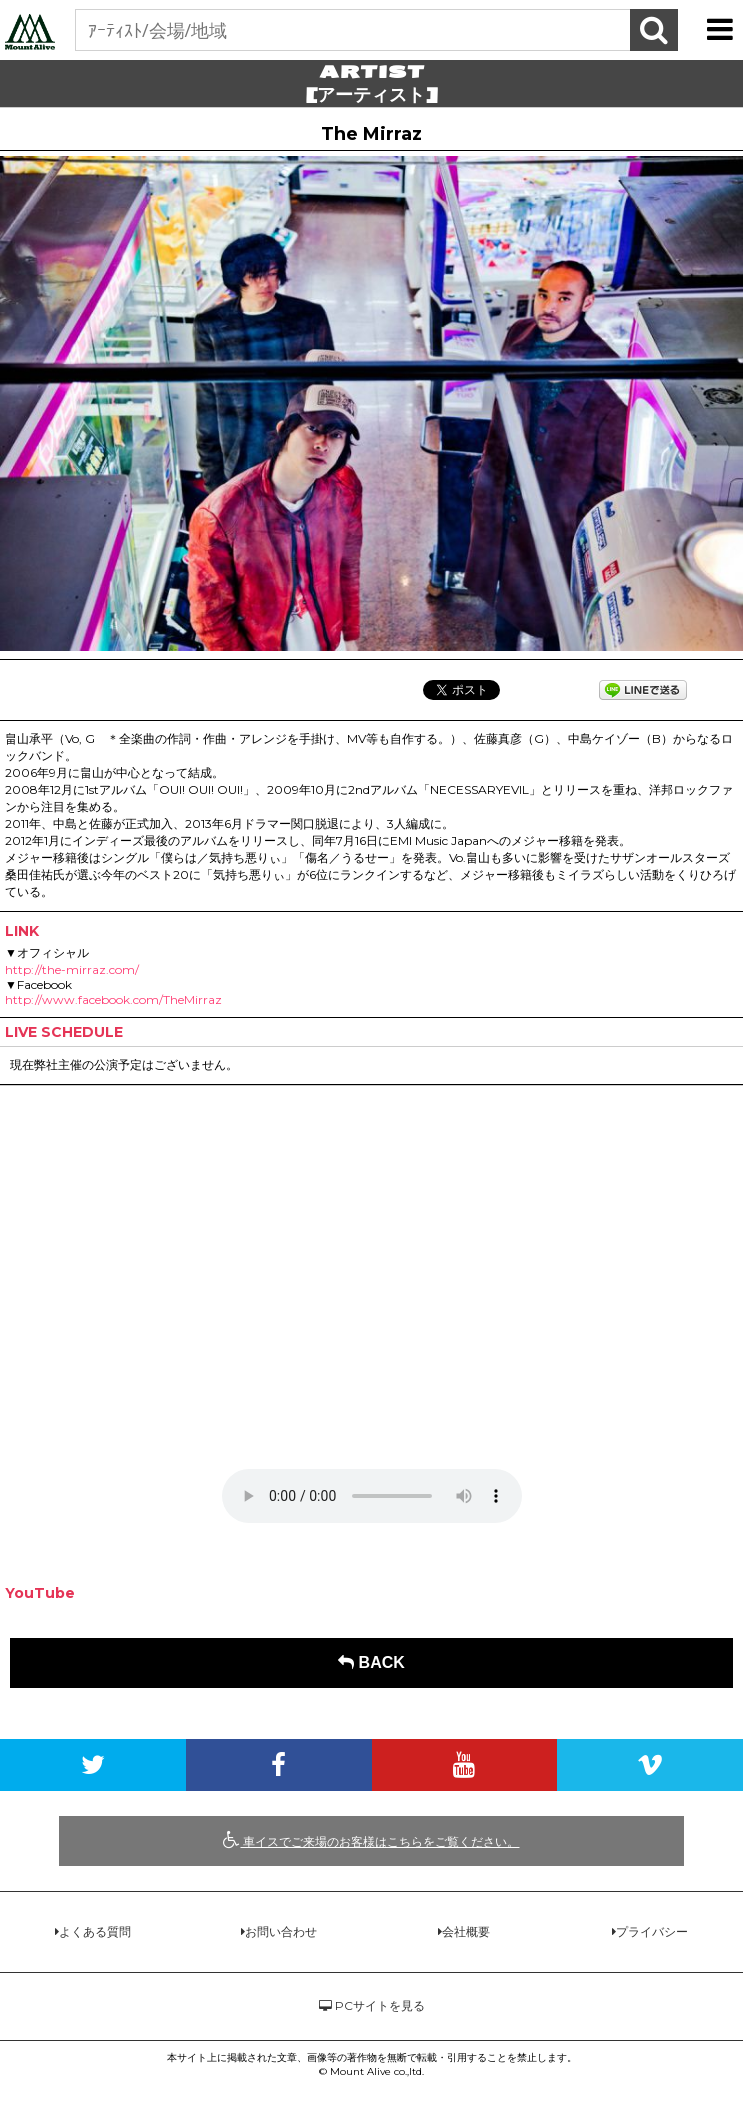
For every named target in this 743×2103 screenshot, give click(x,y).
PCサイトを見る (372, 2005)
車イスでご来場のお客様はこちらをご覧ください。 (371, 1840)
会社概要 (466, 1931)
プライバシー (652, 1931)
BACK (371, 1662)
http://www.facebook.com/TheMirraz (113, 999)
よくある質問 (95, 1931)
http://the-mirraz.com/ (72, 969)
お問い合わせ (281, 1931)
